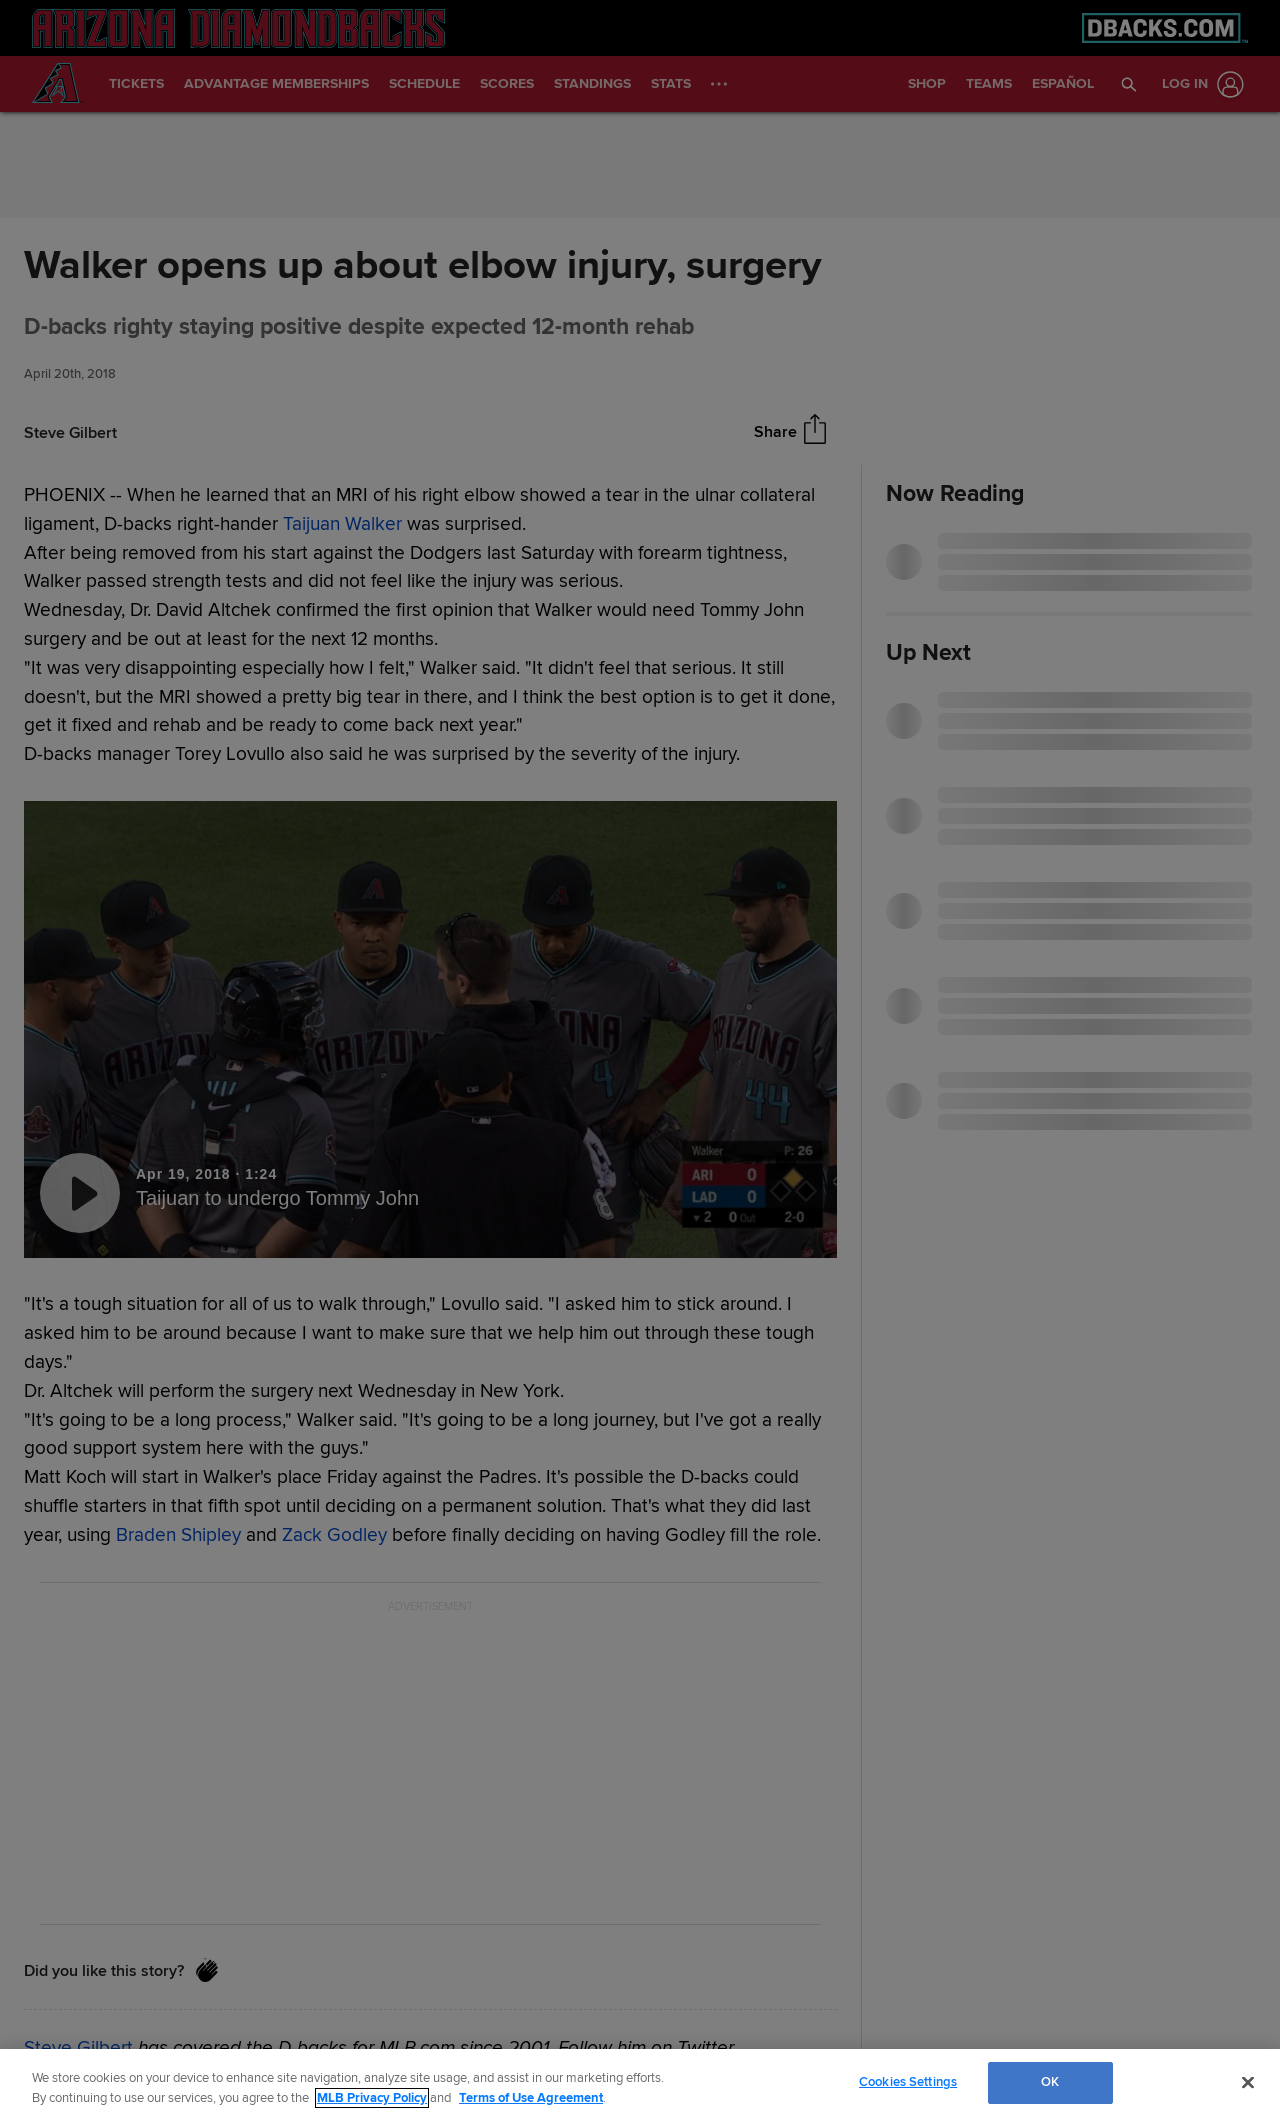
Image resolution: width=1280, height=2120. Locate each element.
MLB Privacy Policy (372, 2098)
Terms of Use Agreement (531, 2098)
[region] (640, 2084)
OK (1050, 2082)
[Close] (1248, 2082)
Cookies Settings (908, 2082)
